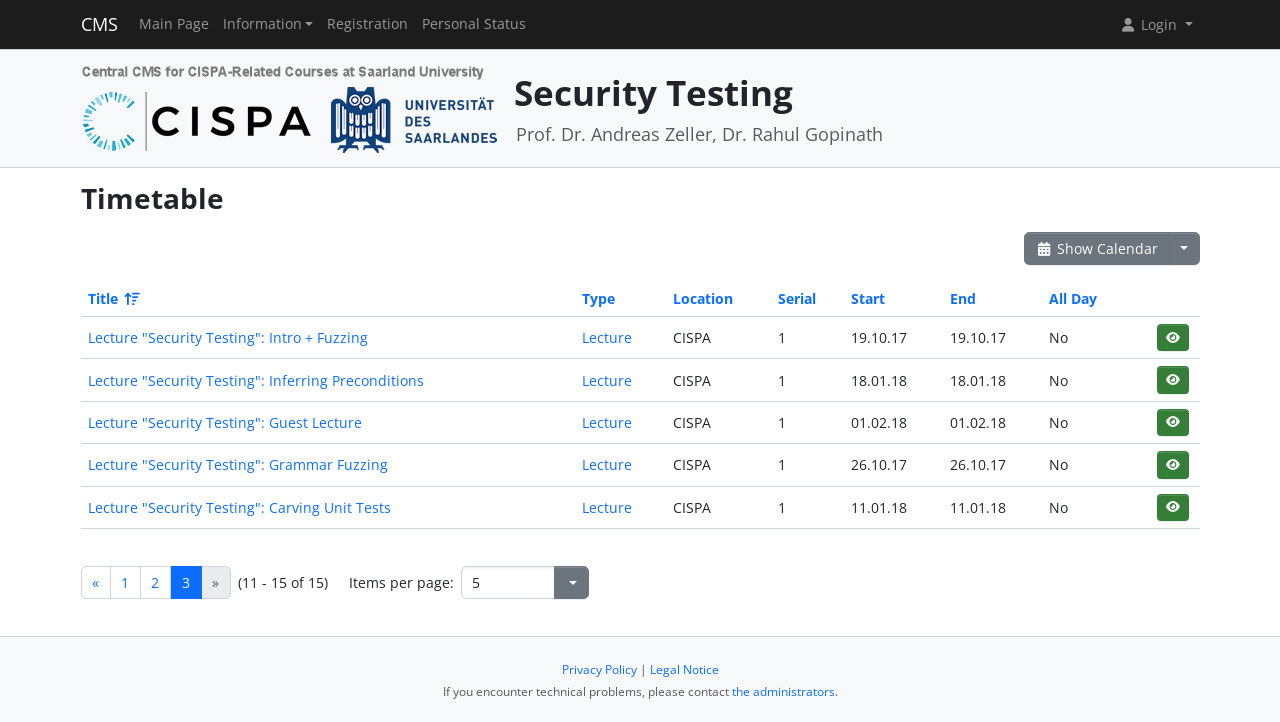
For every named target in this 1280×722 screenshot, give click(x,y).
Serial (797, 298)
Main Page (174, 24)
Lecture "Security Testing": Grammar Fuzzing (238, 464)
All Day (1073, 298)
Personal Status (474, 24)
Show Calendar (1097, 248)
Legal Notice (684, 669)
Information (262, 24)
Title (112, 298)
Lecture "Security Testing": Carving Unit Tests (239, 507)
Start (868, 298)
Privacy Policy (599, 669)
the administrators (783, 691)
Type (598, 298)
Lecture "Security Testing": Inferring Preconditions (256, 380)
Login (1150, 24)
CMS (99, 24)
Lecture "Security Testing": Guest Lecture (225, 422)
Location (703, 298)
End (963, 298)
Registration (367, 24)
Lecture (607, 337)
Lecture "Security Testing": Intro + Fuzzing (228, 337)
